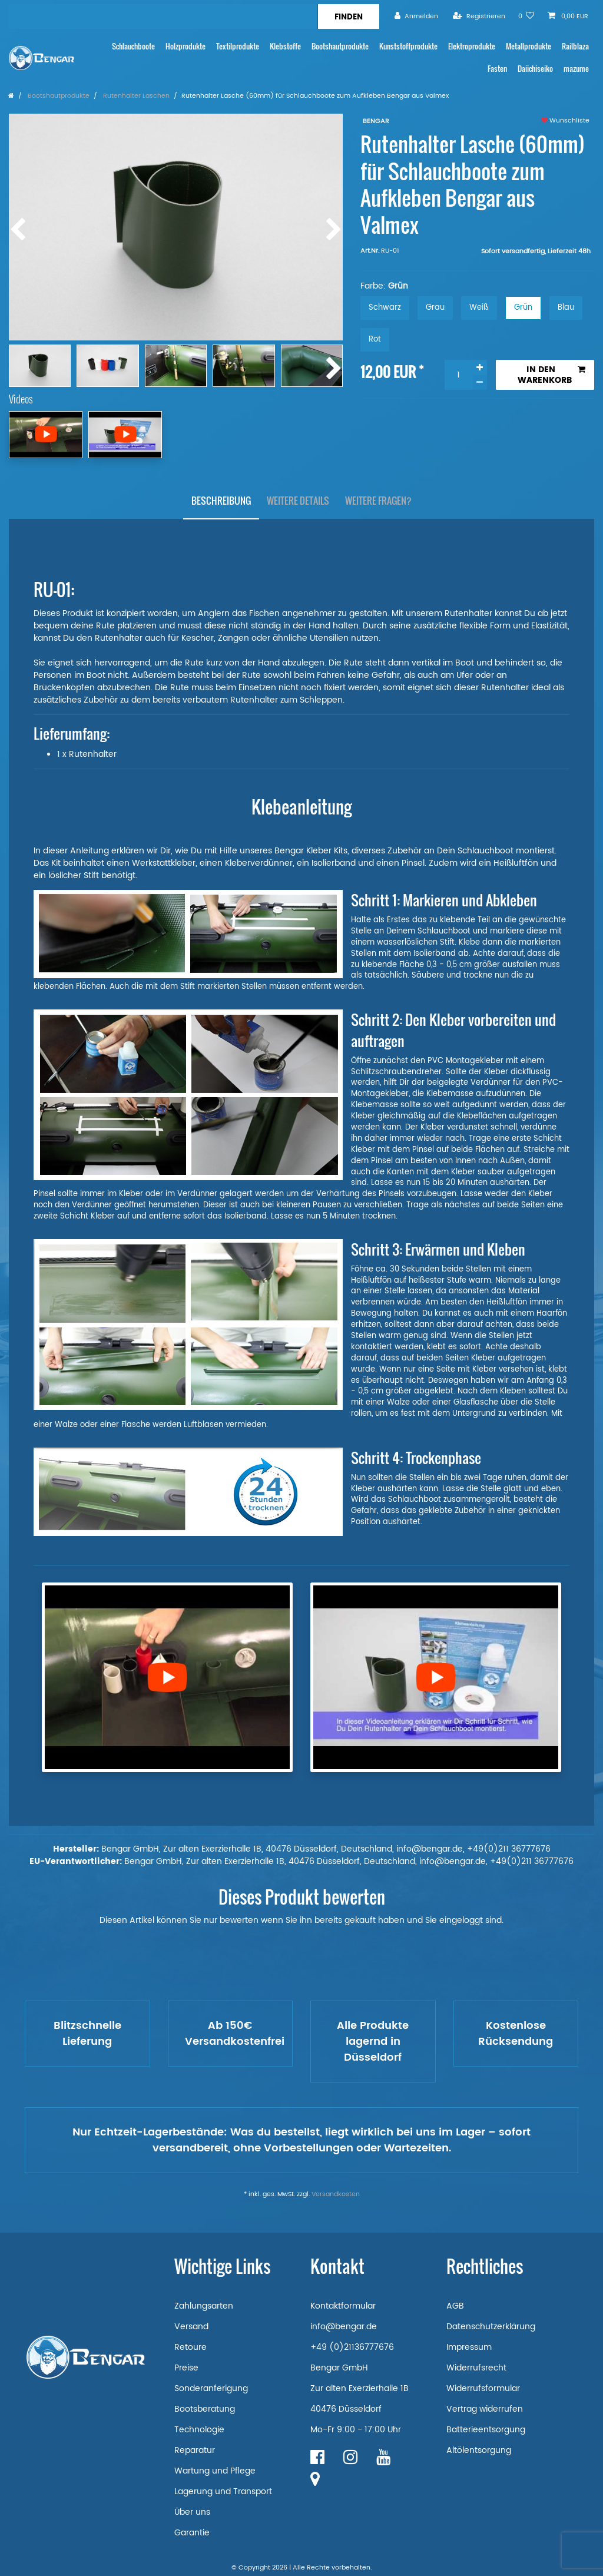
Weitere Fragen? (378, 501)
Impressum (469, 2347)
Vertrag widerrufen (484, 2409)
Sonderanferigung (211, 2388)
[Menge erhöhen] (480, 367)
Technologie (199, 2429)
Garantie (192, 2532)
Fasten (497, 68)
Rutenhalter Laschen (135, 96)
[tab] (221, 501)
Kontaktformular (343, 2306)
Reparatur (194, 2450)
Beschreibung (221, 501)
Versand (191, 2326)
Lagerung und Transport (223, 2491)
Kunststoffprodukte (408, 46)
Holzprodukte (185, 46)
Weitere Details (298, 501)
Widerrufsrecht (476, 2368)
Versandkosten (336, 2194)
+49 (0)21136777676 (352, 2347)
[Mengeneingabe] (459, 375)
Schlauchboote (133, 46)
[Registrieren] (479, 16)
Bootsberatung (204, 2409)
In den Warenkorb (551, 375)
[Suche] (348, 16)
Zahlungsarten (203, 2306)
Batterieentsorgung (485, 2429)
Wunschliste (565, 120)
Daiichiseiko (535, 68)
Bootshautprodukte (340, 46)
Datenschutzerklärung (490, 2326)
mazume (576, 68)
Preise (186, 2368)
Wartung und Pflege (215, 2471)
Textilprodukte (237, 46)
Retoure (190, 2347)
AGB (455, 2306)
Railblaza (575, 46)
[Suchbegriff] (163, 16)
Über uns (192, 2512)
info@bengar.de (343, 2326)
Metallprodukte (528, 46)
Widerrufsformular (483, 2388)
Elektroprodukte (471, 46)
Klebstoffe (285, 46)
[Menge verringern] (480, 382)
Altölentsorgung (478, 2450)
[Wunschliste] (526, 16)
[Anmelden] (416, 16)
